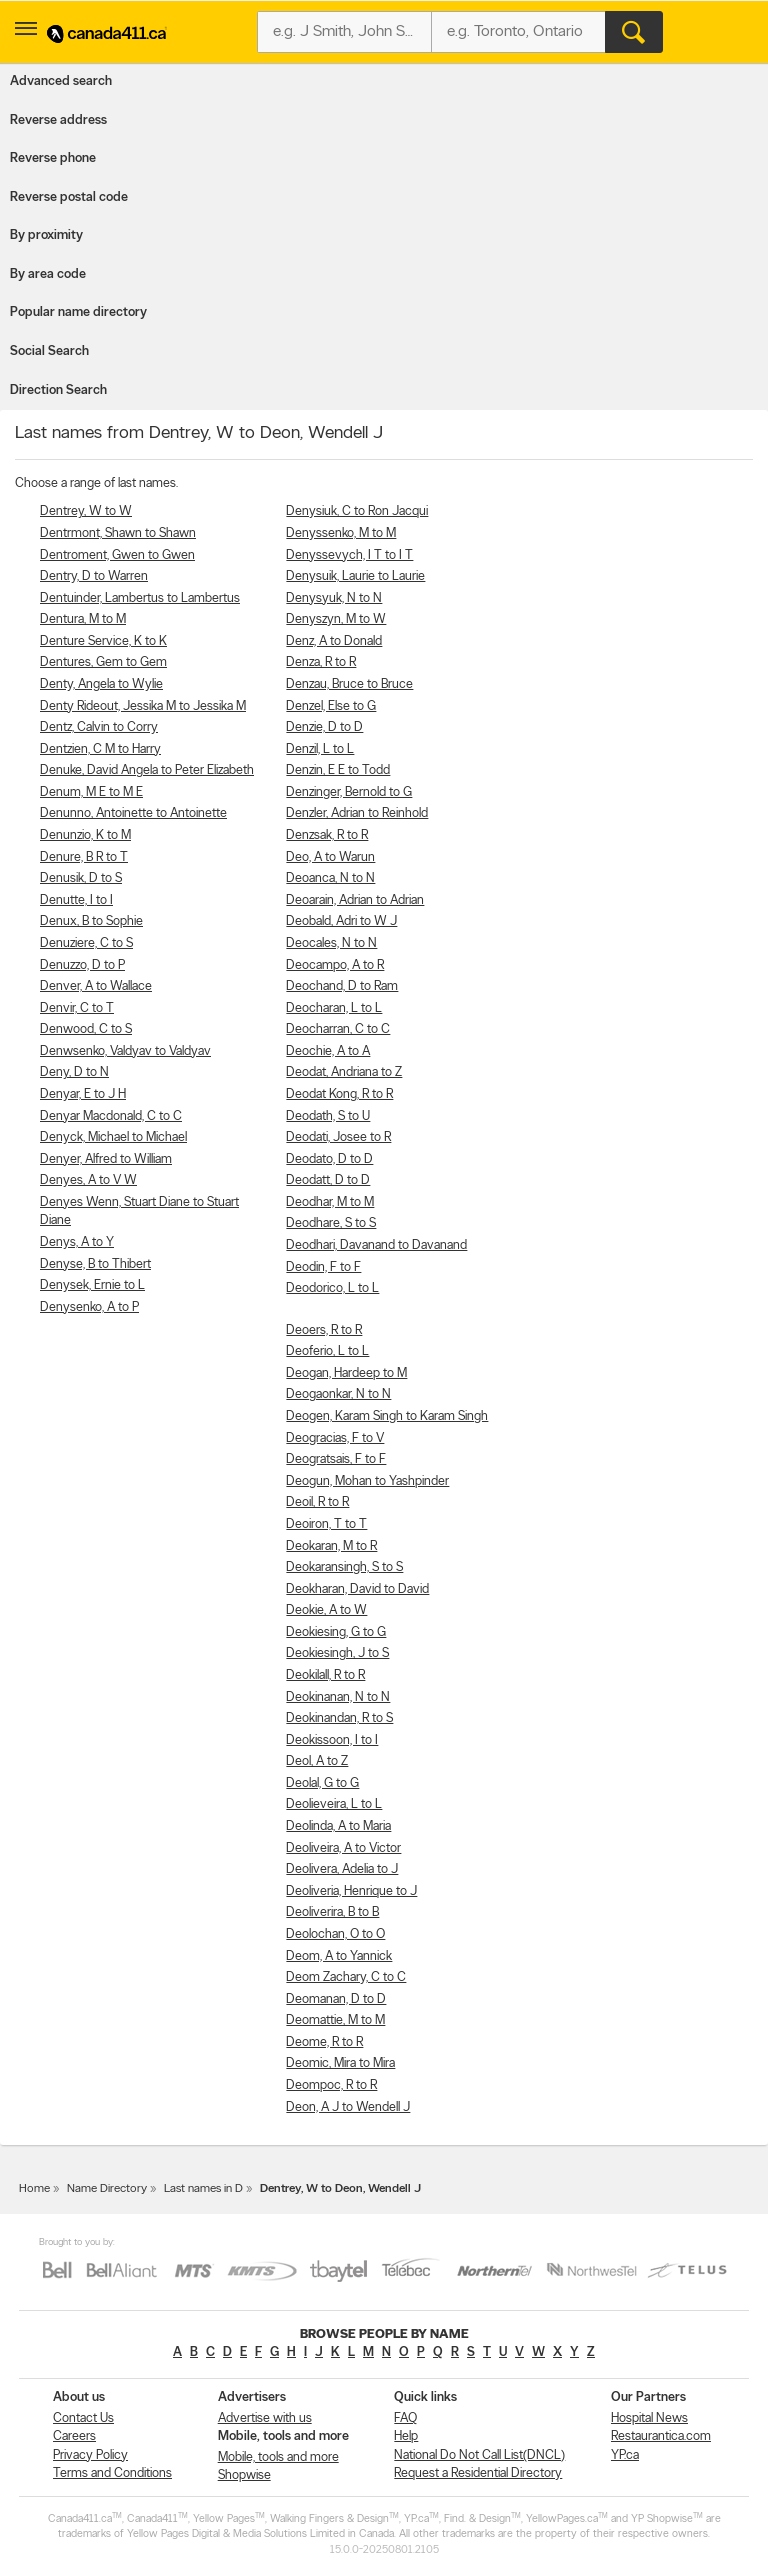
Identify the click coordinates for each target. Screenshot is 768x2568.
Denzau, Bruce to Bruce (349, 684)
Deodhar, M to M (330, 1202)
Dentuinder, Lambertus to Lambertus (140, 598)
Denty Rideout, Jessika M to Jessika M (143, 706)
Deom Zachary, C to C (346, 1977)
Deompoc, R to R (331, 2085)
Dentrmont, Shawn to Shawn (118, 533)
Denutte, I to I (76, 900)
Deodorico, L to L (332, 1288)
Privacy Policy (90, 2455)
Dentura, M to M (83, 619)
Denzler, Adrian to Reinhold (357, 813)
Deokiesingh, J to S (337, 1653)
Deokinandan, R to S (339, 1718)
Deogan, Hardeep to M (346, 1373)
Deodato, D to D (329, 1159)
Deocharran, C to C (338, 1029)
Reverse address (58, 120)
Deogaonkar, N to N (338, 1394)
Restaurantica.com (661, 2436)
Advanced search (61, 81)
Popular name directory (78, 312)
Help (406, 2436)
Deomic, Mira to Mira (340, 2063)
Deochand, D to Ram (342, 986)
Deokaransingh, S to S (344, 1567)
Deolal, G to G (322, 1783)
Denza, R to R (321, 662)
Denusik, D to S (81, 878)
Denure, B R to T (84, 857)
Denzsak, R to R (327, 835)
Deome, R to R (324, 2042)
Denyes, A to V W (88, 1180)
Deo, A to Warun (330, 857)
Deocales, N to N (331, 943)
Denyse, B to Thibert (95, 1264)
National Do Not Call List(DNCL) (479, 2455)
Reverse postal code (69, 197)
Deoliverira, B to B (332, 1912)
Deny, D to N (74, 1072)
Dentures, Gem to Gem (103, 662)
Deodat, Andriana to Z (344, 1072)
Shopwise (244, 2475)
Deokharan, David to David (357, 1589)
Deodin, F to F (323, 1267)
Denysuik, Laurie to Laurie (355, 576)
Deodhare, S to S (331, 1223)
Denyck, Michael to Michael (113, 1137)
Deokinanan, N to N (338, 1697)
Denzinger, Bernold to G (349, 792)
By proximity (46, 235)
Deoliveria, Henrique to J (351, 1891)
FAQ (405, 2418)
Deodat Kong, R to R (339, 1094)
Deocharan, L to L (334, 1008)
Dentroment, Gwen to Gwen (117, 555)
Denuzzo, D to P (82, 965)
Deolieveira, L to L (334, 1804)
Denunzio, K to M (85, 835)
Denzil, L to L (320, 749)
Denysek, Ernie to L (92, 1285)
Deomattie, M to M (335, 2020)
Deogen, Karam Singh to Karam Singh (387, 1416)
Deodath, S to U (328, 1116)
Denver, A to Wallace (96, 986)
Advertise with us (265, 2418)
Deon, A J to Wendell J (348, 2107)
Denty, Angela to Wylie (101, 684)
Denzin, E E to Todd (338, 770)
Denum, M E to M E (91, 792)
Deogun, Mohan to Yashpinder (367, 1481)
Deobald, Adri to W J (341, 921)
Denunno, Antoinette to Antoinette (133, 813)
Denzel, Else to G (331, 706)
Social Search (49, 351)
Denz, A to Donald (334, 641)
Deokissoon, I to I (332, 1740)
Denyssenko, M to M (341, 533)
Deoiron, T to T (326, 1524)
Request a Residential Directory (478, 2473)
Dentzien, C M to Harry (100, 749)
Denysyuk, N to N (334, 598)
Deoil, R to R (317, 1502)
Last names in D (203, 2189)
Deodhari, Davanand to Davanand (376, 1245)
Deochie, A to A (328, 1051)
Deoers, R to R (324, 1330)
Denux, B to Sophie (91, 921)
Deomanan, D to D (336, 1999)
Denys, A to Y (77, 1242)
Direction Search (58, 390)
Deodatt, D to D (328, 1180)
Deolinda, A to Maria (338, 1826)
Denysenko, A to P (89, 1307)
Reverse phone (53, 158)
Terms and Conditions (112, 2473)
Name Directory (107, 2189)
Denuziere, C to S (86, 943)
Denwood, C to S (86, 1029)
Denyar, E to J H (83, 1094)
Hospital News (649, 2418)
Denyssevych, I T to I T (349, 555)
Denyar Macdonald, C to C (111, 1116)
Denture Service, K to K (103, 641)
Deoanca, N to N (330, 878)
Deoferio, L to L (327, 1351)
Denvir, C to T (77, 1008)
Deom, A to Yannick (339, 1956)
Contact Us (83, 2418)
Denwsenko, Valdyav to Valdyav (125, 1051)
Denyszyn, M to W (336, 619)
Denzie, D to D (324, 727)
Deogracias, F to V (335, 1438)
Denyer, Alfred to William (106, 1159)
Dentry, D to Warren (94, 576)
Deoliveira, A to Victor (343, 1848)
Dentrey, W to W (86, 511)
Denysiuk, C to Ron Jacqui (357, 511)
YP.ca (625, 2455)
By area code (48, 274)
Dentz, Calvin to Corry (99, 727)
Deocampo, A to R (335, 965)
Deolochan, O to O (335, 1934)
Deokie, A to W (326, 1610)
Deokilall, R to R (325, 1675)
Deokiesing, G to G (336, 1632)
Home (34, 2189)
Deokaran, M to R (331, 1546)
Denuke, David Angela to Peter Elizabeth (147, 770)
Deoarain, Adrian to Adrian (355, 900)
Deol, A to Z (317, 1761)
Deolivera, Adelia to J (342, 1869)
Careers (74, 2436)
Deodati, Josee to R (338, 1137)
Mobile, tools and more (278, 2457)
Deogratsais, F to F (336, 1459)
